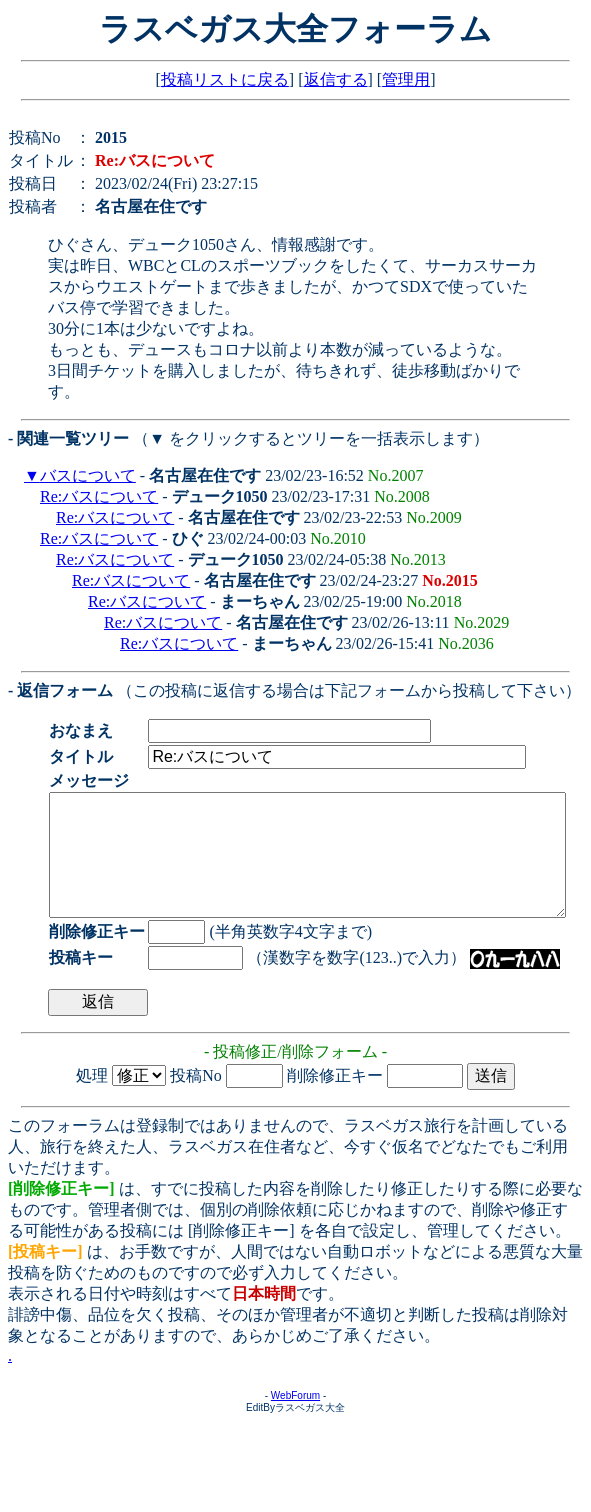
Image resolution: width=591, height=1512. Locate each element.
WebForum (295, 1419)
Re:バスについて (99, 496)
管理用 (406, 79)
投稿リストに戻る (225, 79)
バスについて (88, 475)
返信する (336, 79)
